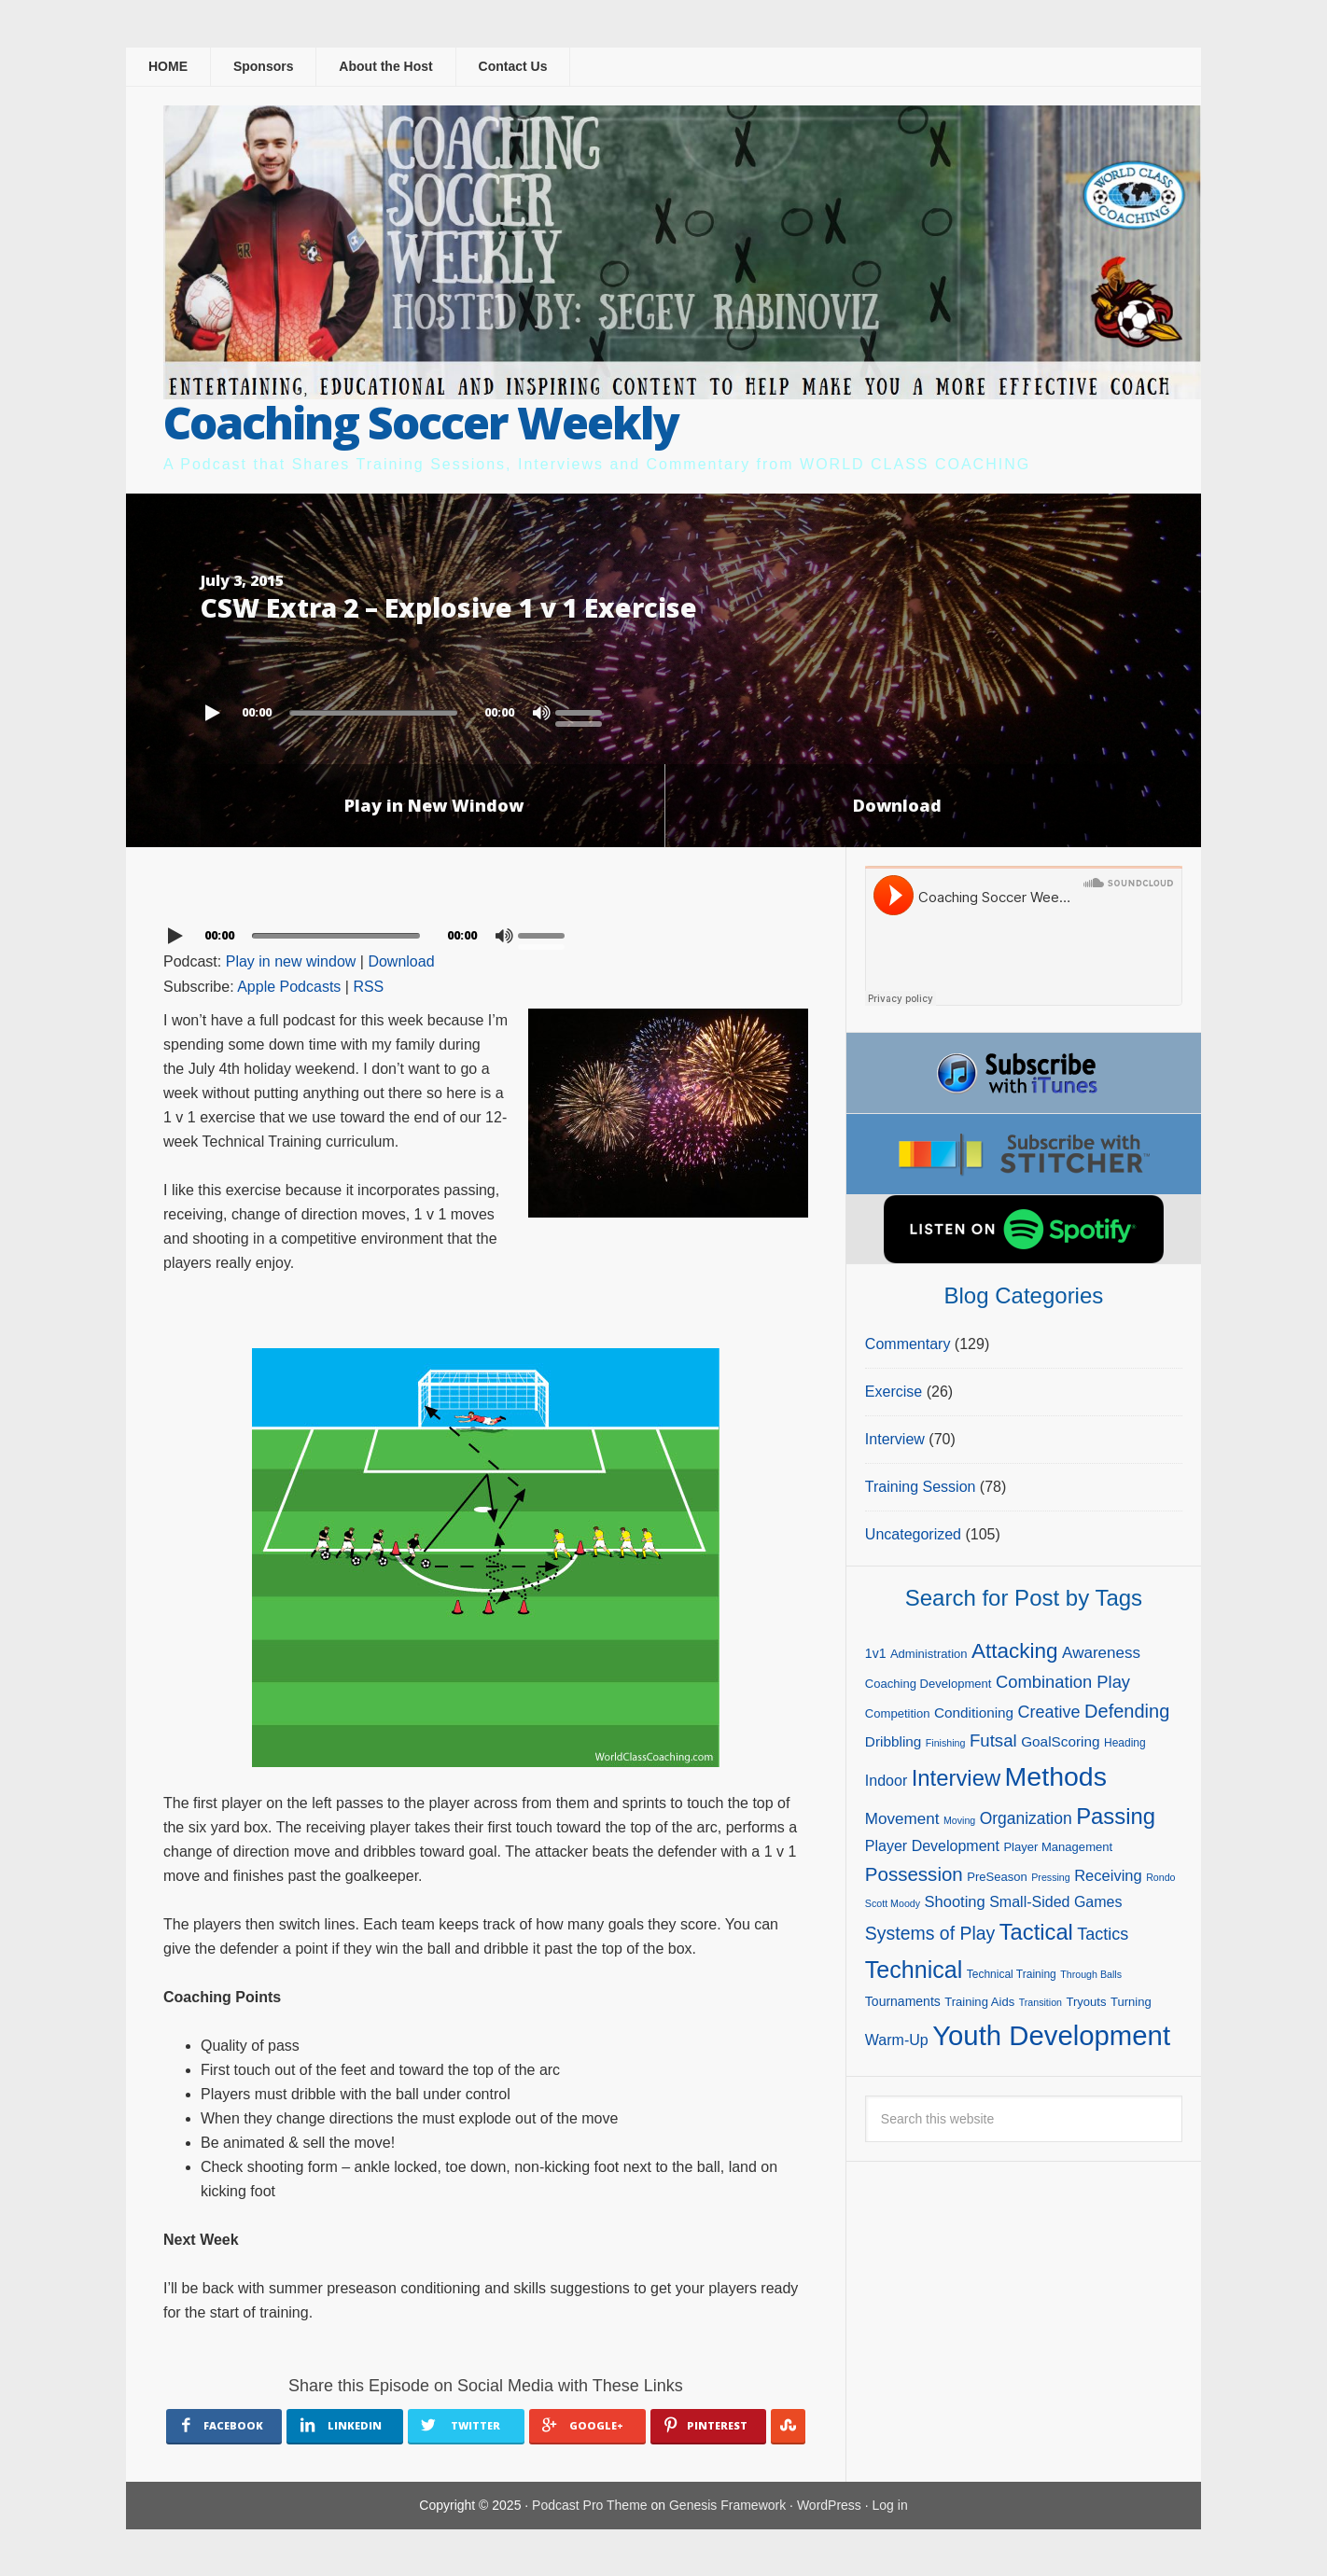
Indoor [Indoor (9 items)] (886, 1781)
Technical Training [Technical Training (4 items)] (1011, 1974)
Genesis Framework (727, 2505)
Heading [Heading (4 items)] (1125, 1742)
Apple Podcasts (289, 987)
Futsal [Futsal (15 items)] (993, 1740)
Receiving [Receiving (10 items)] (1108, 1876)
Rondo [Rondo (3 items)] (1160, 1877)
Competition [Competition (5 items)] (897, 1713)
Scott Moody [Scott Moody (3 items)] (892, 1903)
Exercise (893, 1391)
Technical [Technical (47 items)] (913, 1969)
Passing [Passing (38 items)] (1115, 1816)
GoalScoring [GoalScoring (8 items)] (1060, 1741)
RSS (368, 987)
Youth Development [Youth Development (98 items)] (1051, 2035)
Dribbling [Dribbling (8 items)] (893, 1741)
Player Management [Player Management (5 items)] (1057, 1847)
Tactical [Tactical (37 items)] (1036, 1932)
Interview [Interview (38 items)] (956, 1777)
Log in (890, 2505)
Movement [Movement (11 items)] (902, 1819)
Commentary (908, 1344)
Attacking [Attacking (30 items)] (1014, 1651)
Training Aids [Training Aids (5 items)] (979, 2002)
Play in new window (291, 961)
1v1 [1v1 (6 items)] (876, 1653)
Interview (895, 1439)
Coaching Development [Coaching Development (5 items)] (928, 1684)
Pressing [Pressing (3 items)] (1050, 1877)
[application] (663, 708)
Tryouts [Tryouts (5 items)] (1086, 2002)
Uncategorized (913, 1534)
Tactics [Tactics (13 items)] (1102, 1934)
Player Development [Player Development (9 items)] (932, 1846)
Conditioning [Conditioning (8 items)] (973, 1712)
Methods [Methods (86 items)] (1056, 1776)
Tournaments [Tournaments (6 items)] (903, 2001)
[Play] (214, 712)
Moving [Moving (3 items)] (959, 1820)
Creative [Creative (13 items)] (1049, 1712)
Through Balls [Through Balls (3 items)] (1091, 1974)
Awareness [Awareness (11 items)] (1101, 1653)
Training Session (920, 1487)
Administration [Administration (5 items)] (929, 1654)
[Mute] (541, 712)
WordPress (829, 2505)
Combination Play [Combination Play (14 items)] (1063, 1682)
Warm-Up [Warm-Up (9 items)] (897, 2040)
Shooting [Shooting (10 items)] (955, 1902)
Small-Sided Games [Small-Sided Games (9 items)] (1055, 1902)
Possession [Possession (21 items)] (914, 1874)
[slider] (373, 713)
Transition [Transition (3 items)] (1040, 2002)
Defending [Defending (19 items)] (1126, 1711)
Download (897, 805)
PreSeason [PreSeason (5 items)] (997, 1877)
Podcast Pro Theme (589, 2505)
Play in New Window (434, 805)
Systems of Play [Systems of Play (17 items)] (930, 1933)
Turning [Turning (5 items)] (1131, 2002)
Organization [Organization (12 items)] (1026, 1818)
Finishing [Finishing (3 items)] (946, 1742)
